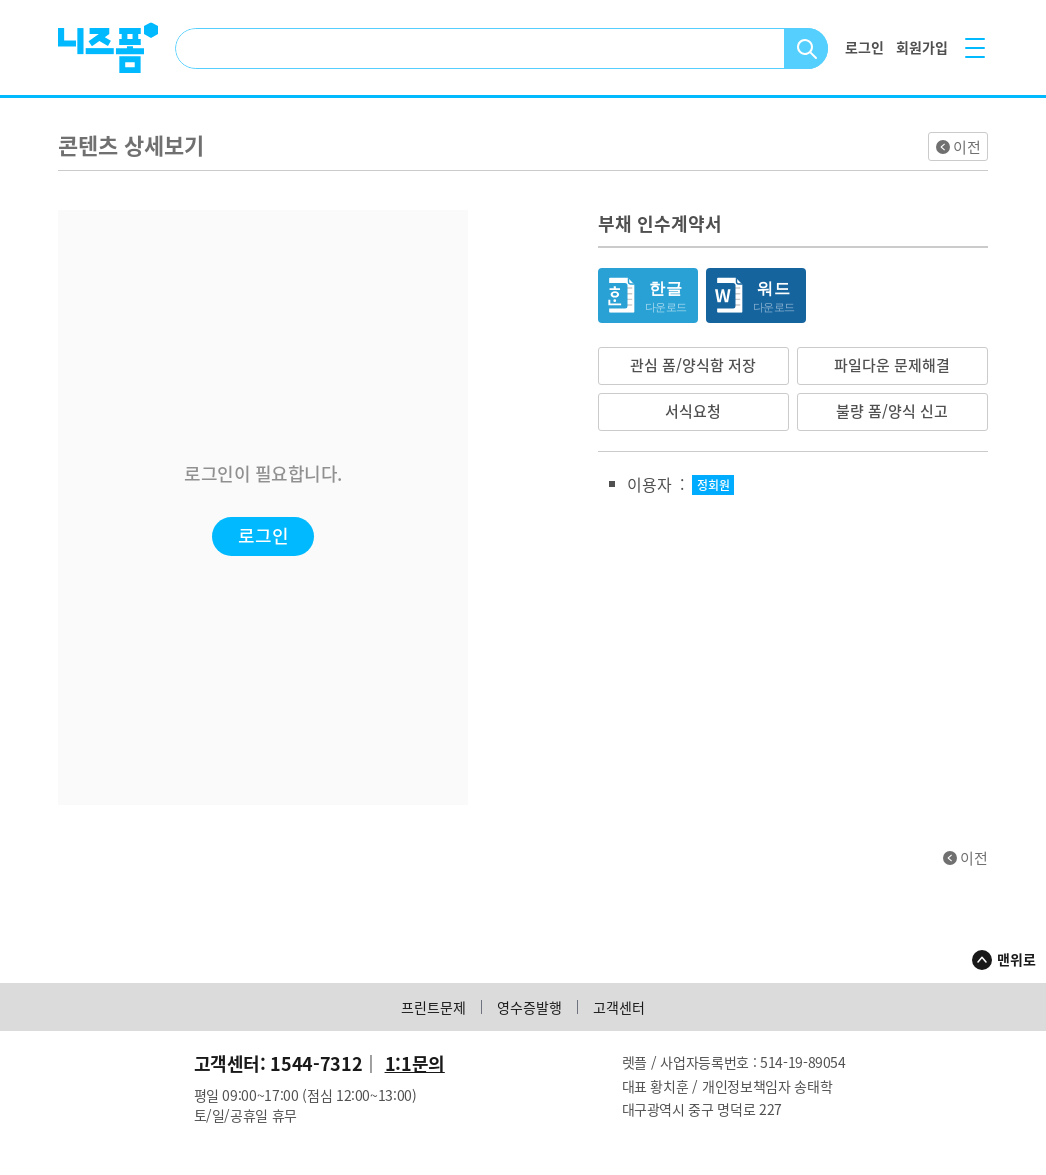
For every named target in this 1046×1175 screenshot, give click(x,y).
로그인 (263, 535)
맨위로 (1016, 959)
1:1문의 (415, 1063)
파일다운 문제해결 (892, 365)
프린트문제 (433, 1007)
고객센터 (619, 1007)
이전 (967, 147)
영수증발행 (529, 1007)
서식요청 (693, 411)
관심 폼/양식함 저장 (693, 365)
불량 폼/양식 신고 (892, 411)
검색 (806, 48)
